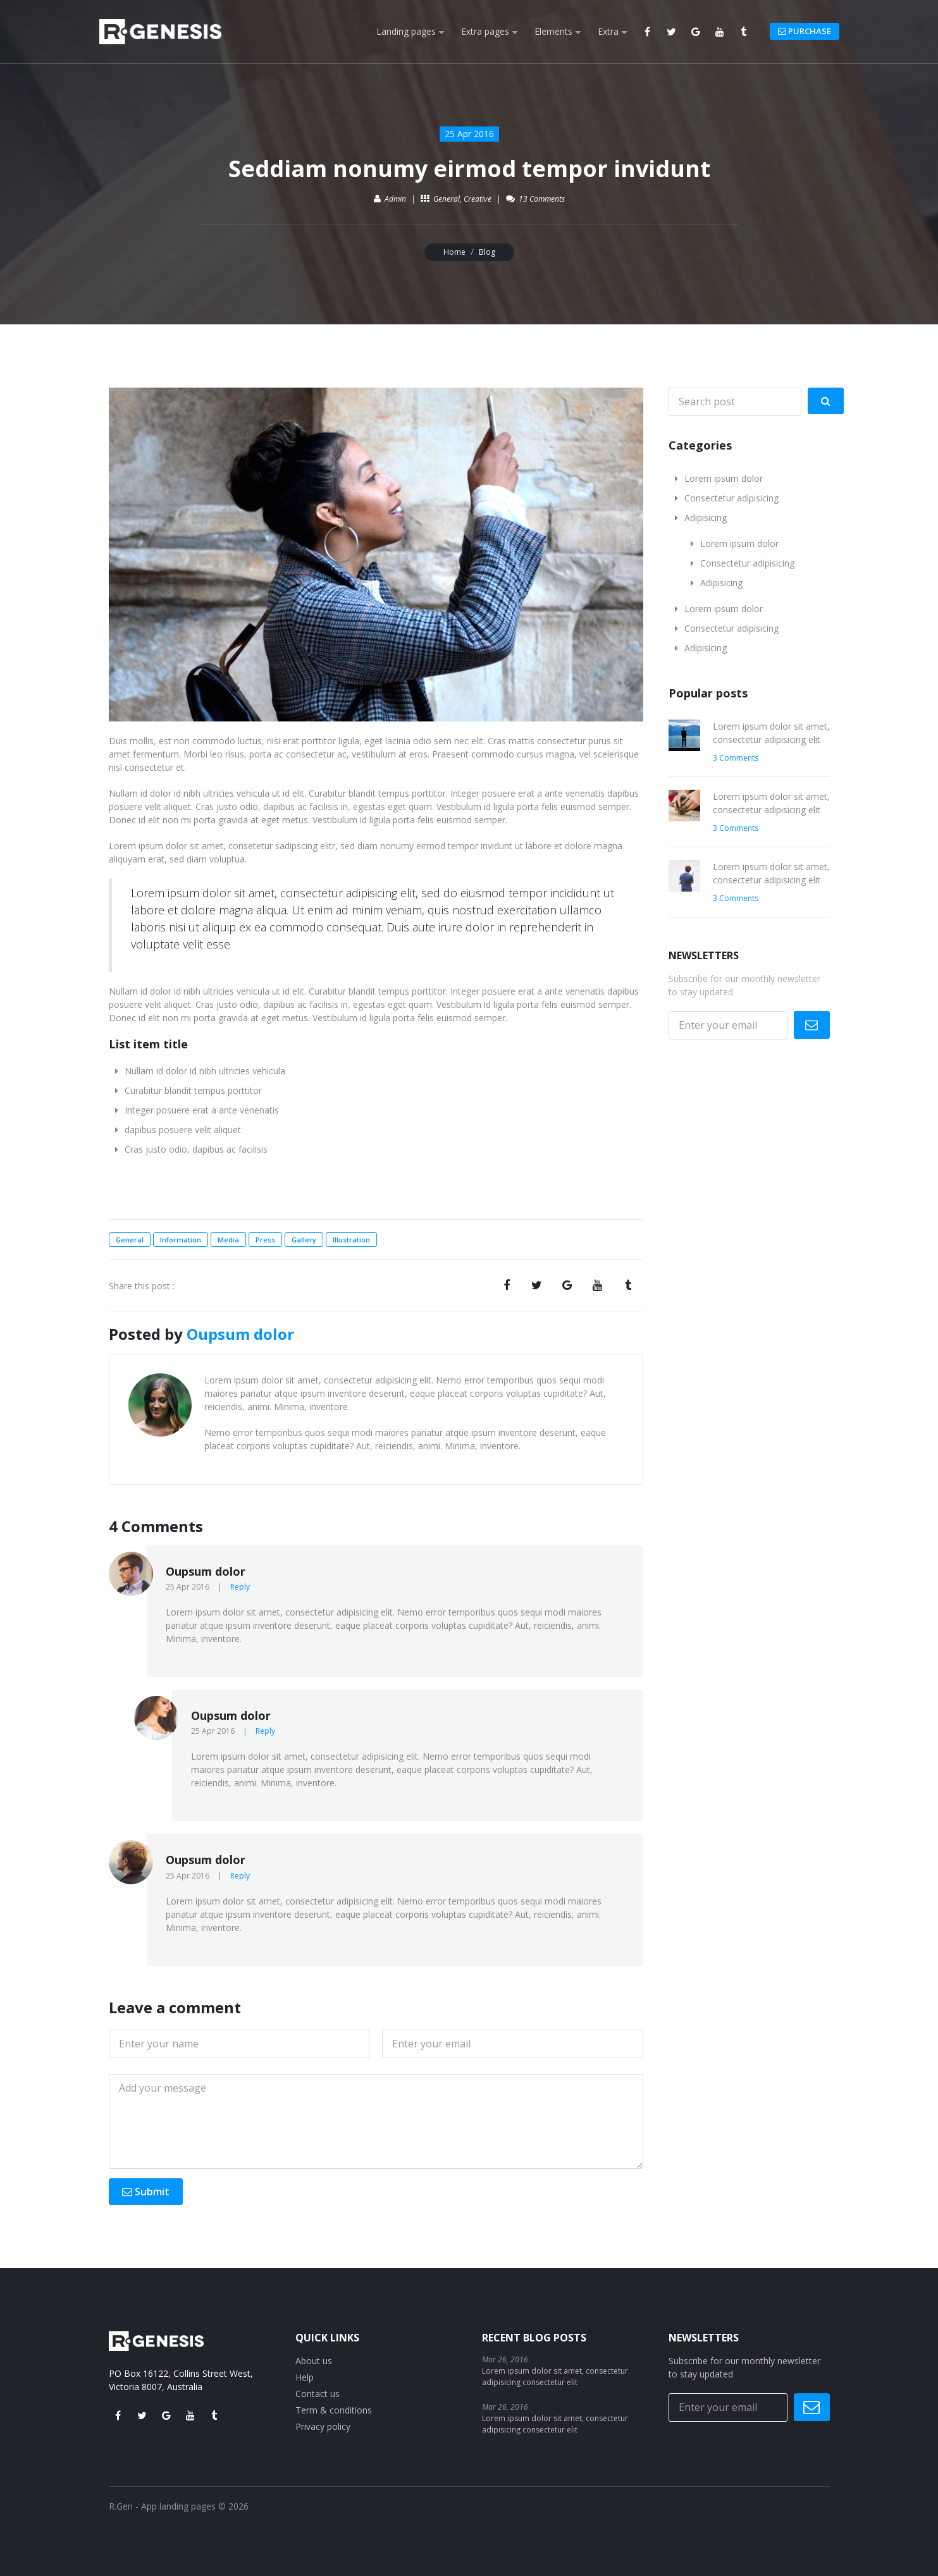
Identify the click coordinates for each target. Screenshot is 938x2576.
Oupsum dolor (240, 1333)
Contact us (317, 2394)
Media (228, 1239)
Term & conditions (333, 2410)
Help (304, 2377)
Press (265, 1239)
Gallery (304, 1239)
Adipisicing (705, 518)
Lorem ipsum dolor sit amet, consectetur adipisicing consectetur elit (555, 2376)
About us (313, 2361)
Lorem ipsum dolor (723, 478)
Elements (553, 31)
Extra (608, 31)
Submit (146, 2192)
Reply (240, 1586)
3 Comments (735, 757)
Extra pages (485, 31)
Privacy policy (322, 2426)
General (446, 198)
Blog (487, 252)
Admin (395, 198)
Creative (477, 198)
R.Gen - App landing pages (162, 2506)
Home (454, 252)
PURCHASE (804, 31)
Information (180, 1239)
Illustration (351, 1239)
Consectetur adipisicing (731, 498)
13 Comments (542, 198)
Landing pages (406, 31)
